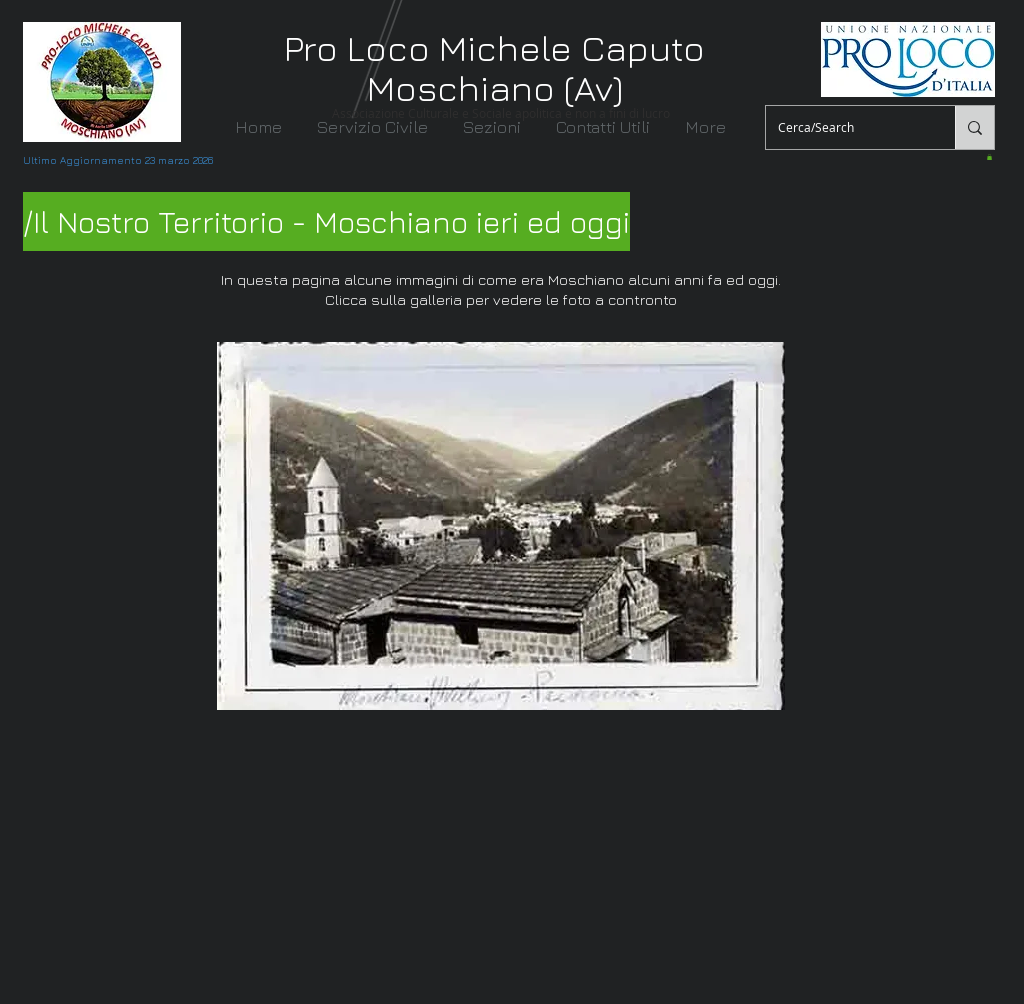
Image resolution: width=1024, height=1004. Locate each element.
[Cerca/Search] (845, 127)
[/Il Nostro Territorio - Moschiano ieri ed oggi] (326, 221)
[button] (495, 127)
